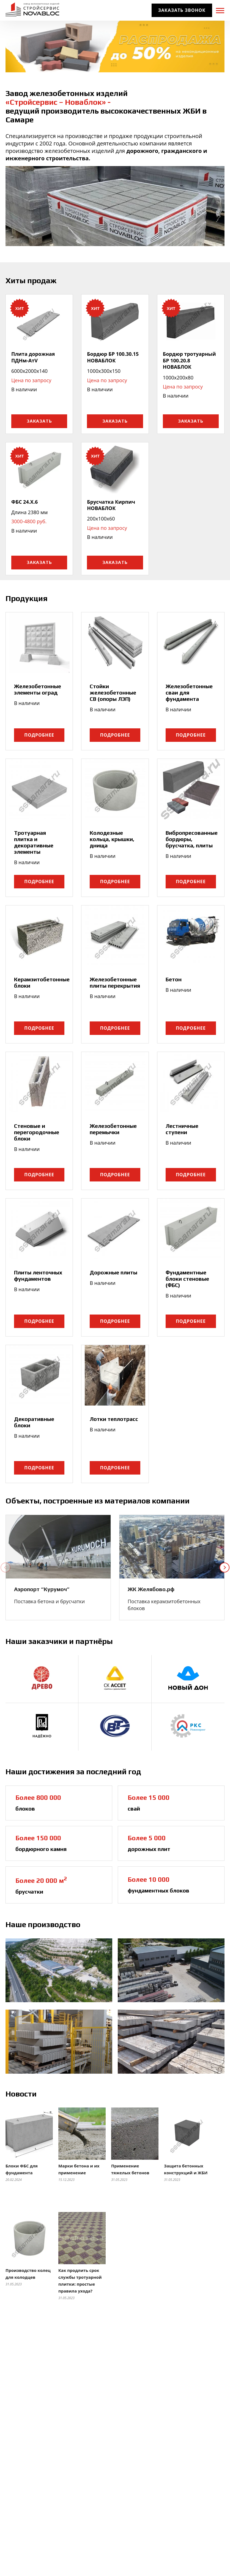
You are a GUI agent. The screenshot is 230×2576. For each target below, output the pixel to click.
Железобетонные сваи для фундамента (189, 692)
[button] (5, 1567)
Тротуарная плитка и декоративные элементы (33, 842)
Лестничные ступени (182, 1129)
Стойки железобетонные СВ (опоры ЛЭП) (113, 692)
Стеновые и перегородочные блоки (36, 1132)
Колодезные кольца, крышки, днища (112, 839)
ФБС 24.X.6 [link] (24, 501)
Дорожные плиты (113, 1272)
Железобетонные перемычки (113, 1129)
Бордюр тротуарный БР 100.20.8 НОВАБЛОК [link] (189, 360)
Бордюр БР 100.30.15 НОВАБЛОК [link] (113, 357)
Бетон (174, 979)
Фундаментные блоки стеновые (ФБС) (187, 1278)
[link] (58, 1548)
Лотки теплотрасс (114, 1419)
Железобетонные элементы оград (37, 689)
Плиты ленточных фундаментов (38, 1275)
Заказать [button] (39, 421)
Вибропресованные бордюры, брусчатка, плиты (192, 839)
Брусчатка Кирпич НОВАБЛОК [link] (111, 504)
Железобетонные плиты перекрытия (115, 982)
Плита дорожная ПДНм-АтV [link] (33, 357)
